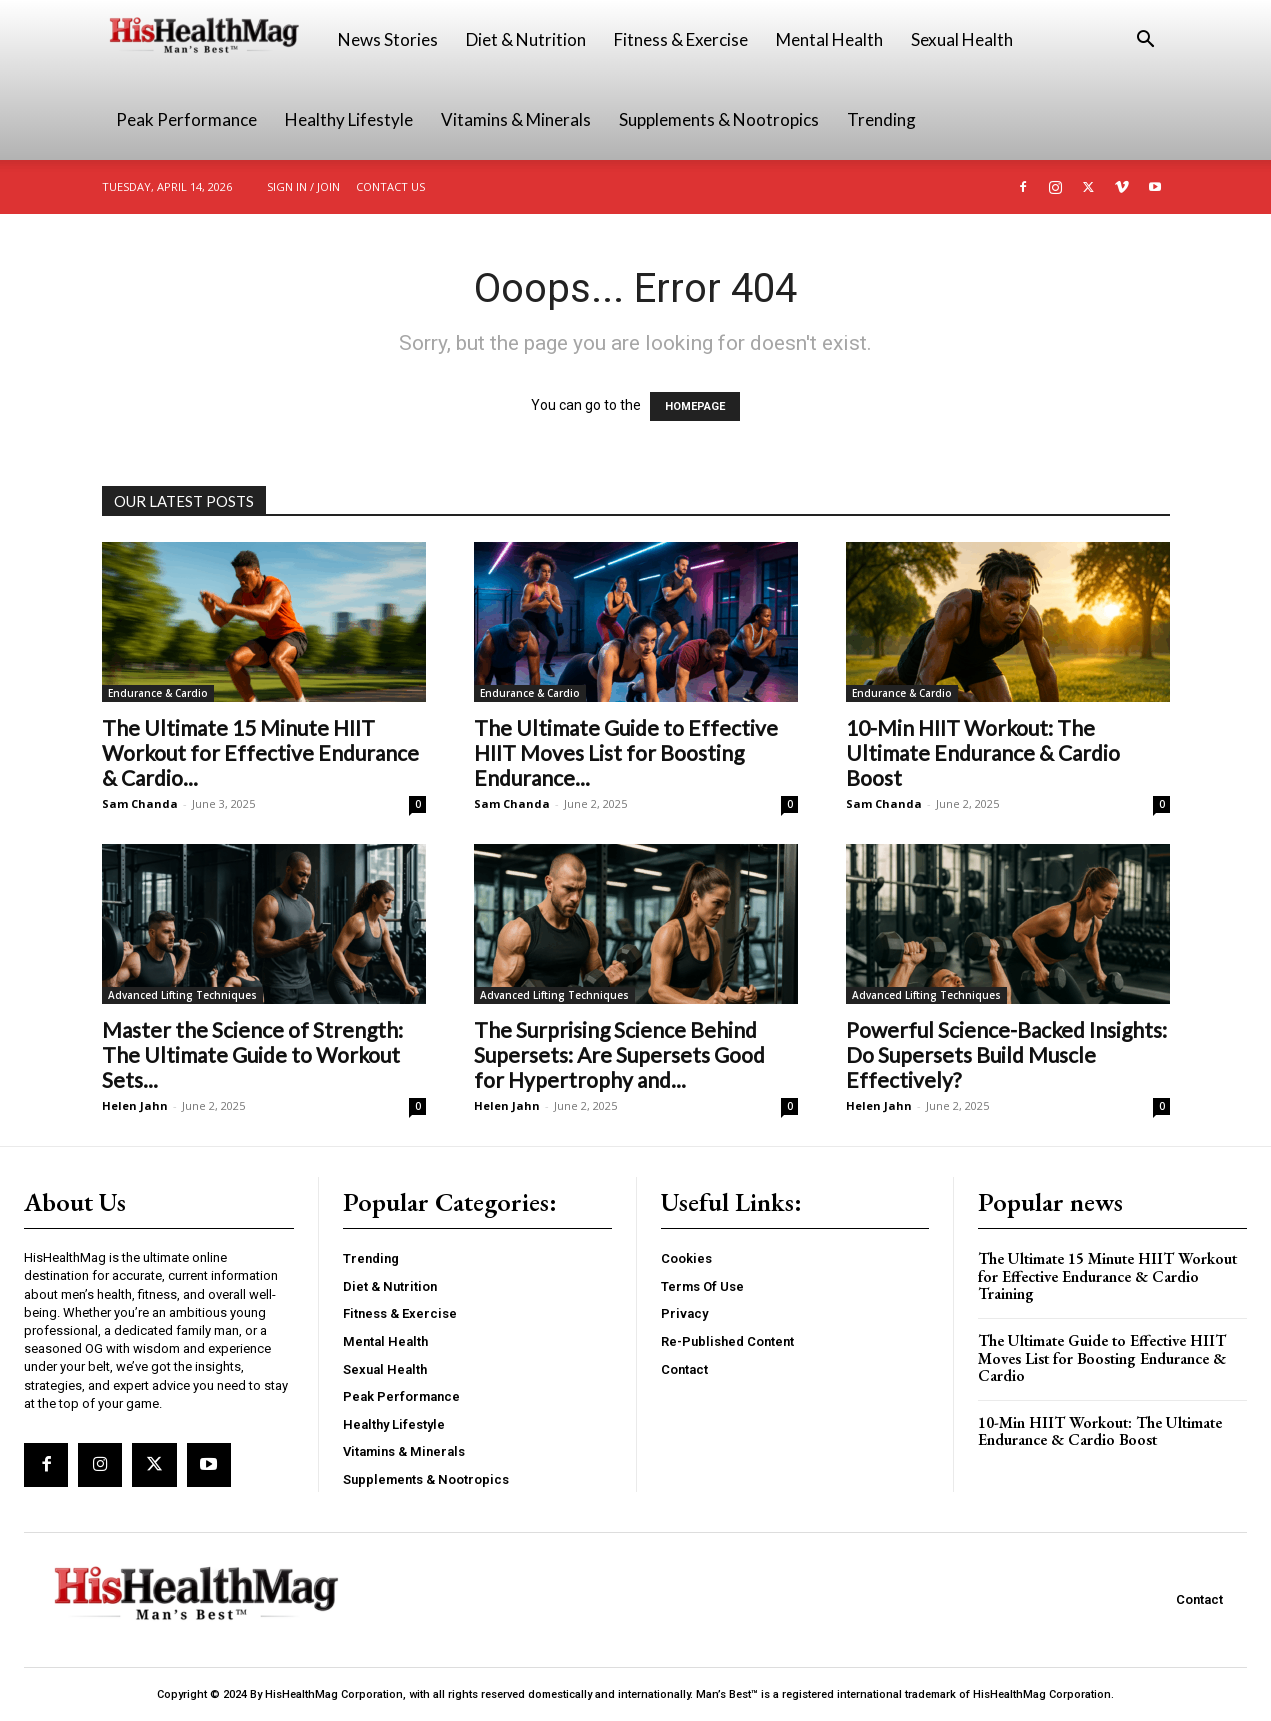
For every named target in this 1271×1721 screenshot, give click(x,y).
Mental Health (829, 39)
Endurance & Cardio (158, 693)
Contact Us (390, 186)
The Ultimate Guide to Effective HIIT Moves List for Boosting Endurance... (626, 752)
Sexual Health (962, 39)
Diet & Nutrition (526, 39)
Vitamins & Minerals (516, 119)
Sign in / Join (303, 186)
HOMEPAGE (695, 406)
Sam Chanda (140, 803)
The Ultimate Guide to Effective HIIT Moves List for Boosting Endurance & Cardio (1102, 1358)
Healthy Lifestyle (349, 119)
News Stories (388, 39)
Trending (881, 119)
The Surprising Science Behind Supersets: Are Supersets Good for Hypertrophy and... (619, 1054)
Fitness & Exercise (681, 39)
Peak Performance (186, 119)
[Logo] (213, 40)
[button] (1146, 41)
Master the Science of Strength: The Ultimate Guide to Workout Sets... (252, 1054)
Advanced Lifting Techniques (182, 995)
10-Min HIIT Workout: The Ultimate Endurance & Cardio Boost (983, 752)
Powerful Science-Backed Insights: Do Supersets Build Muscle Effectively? (1006, 1054)
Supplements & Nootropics (719, 119)
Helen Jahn (135, 1105)
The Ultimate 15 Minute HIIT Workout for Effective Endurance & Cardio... (260, 752)
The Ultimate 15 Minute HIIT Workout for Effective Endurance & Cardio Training (1107, 1276)
